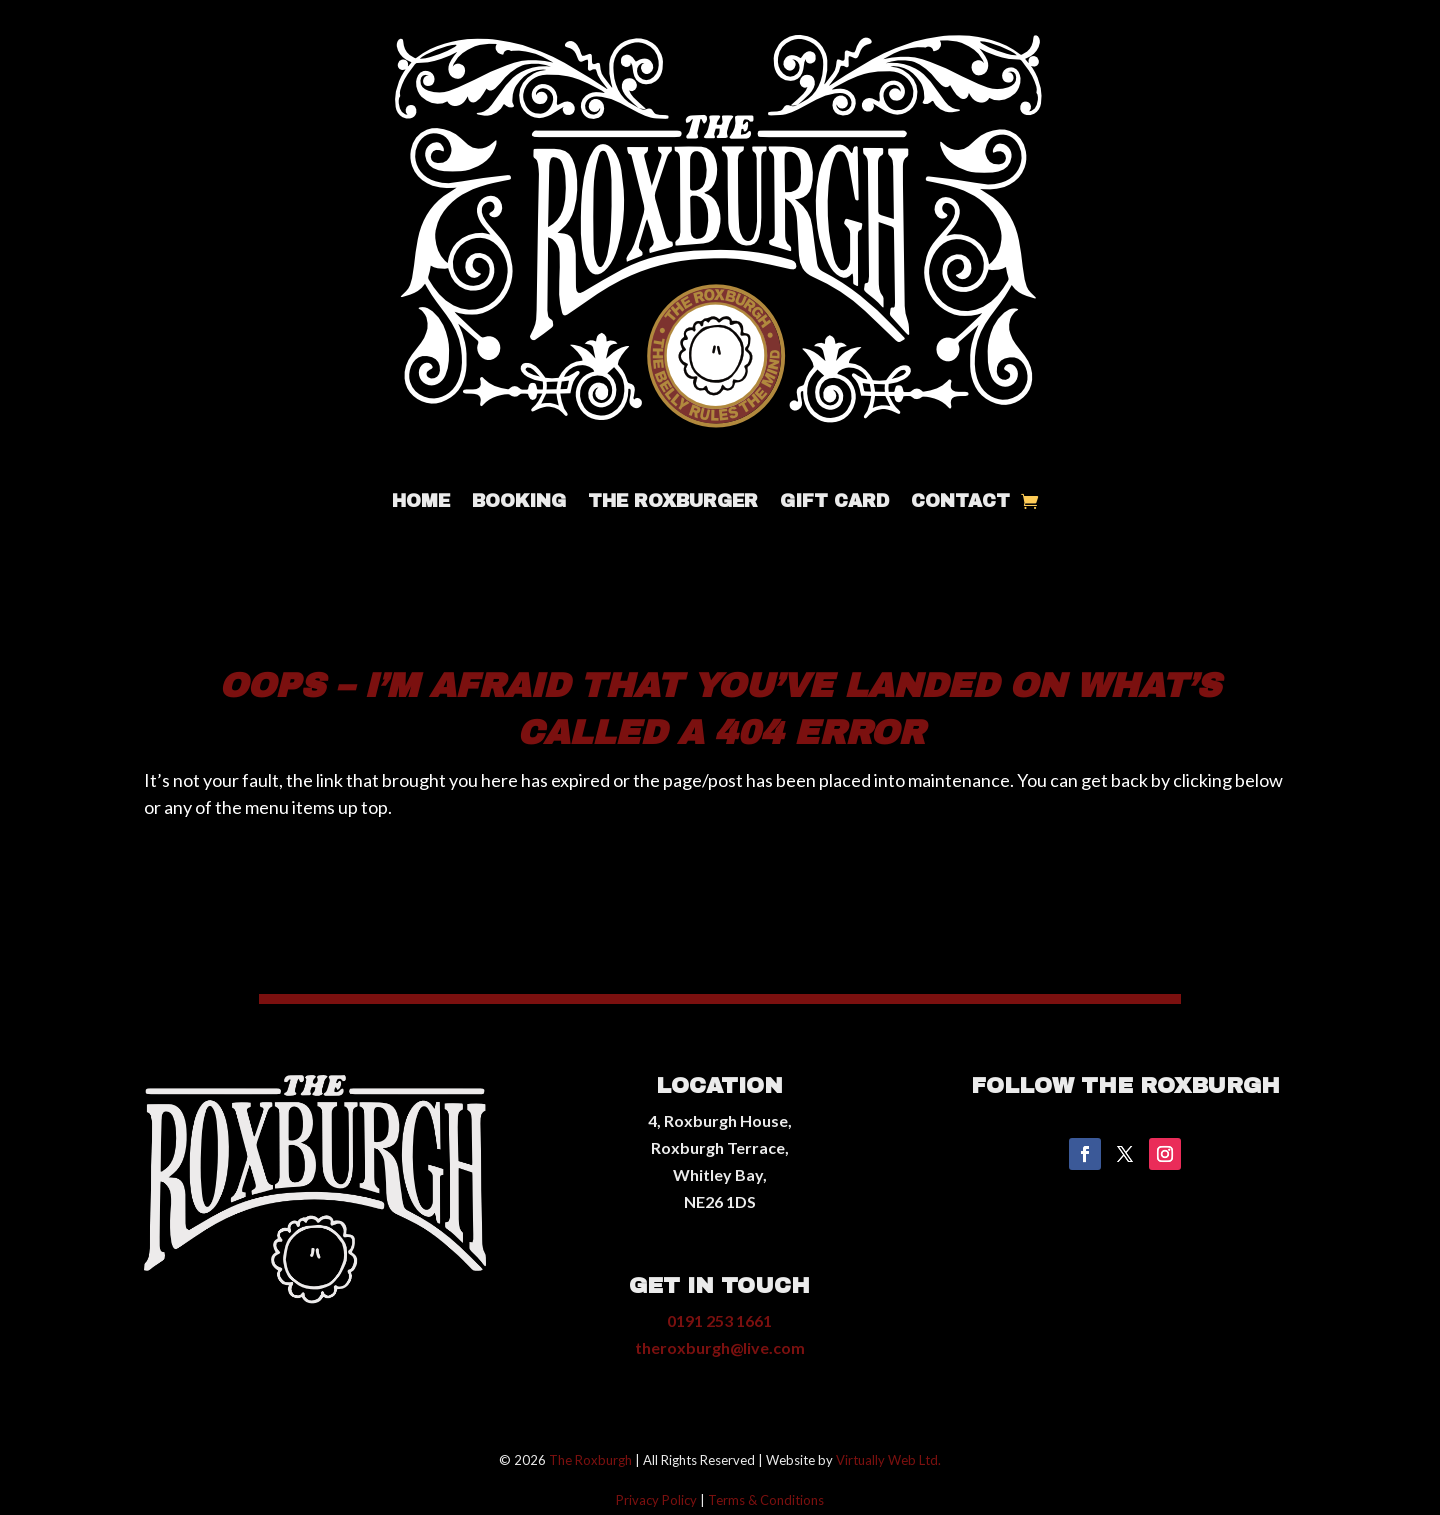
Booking (519, 502)
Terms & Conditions (766, 1500)
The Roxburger (673, 502)
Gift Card (834, 502)
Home (421, 502)
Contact (960, 502)
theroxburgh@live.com (720, 1347)
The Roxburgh (590, 1460)
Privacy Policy (656, 1500)
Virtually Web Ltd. (888, 1460)
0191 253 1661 (719, 1320)
